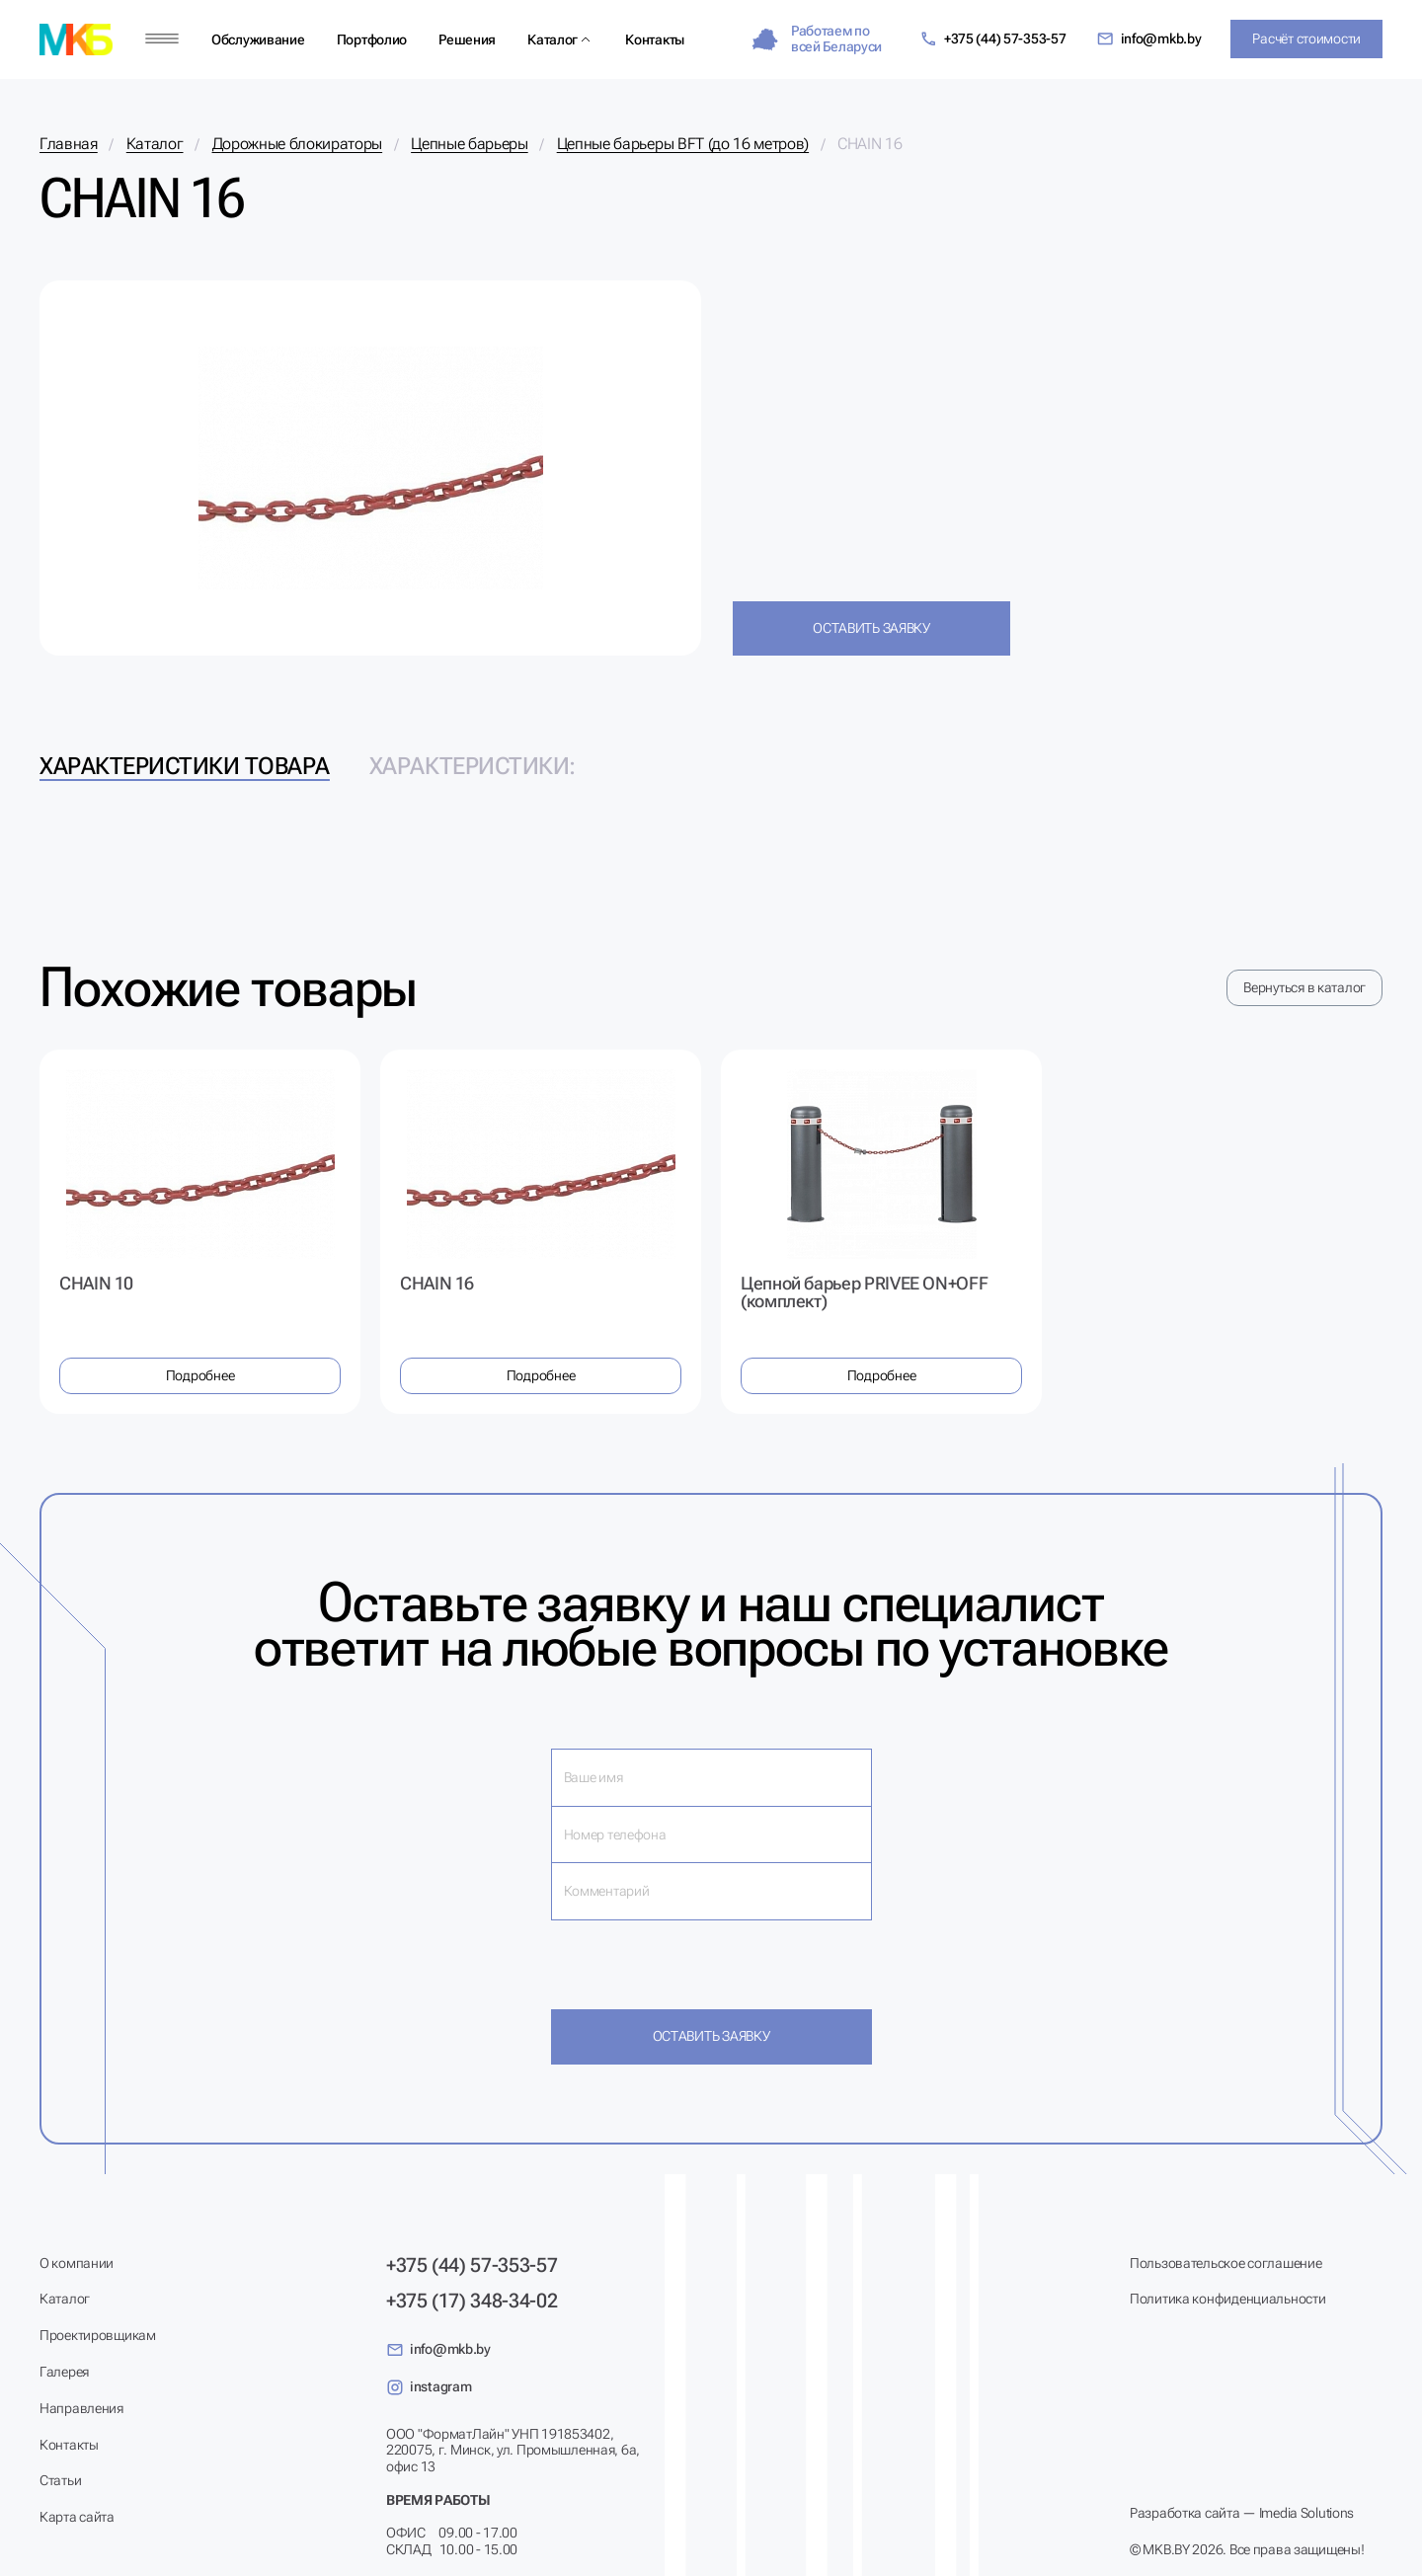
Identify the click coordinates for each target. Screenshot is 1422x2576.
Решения (467, 39)
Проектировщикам (98, 2335)
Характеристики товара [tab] (185, 766)
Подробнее (200, 1375)
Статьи (60, 2480)
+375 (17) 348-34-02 (471, 2300)
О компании (77, 2263)
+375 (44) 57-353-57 (992, 39)
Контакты (654, 39)
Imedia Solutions (1307, 2513)
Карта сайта (77, 2517)
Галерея (64, 2372)
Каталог (552, 39)
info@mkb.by (1149, 39)
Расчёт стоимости (1306, 38)
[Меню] (162, 39)
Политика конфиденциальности (1227, 2298)
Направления (81, 2408)
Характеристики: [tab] (472, 766)
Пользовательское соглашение (1225, 2263)
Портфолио (372, 39)
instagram (428, 2387)
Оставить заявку (871, 628)
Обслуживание (258, 39)
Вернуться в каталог (1304, 987)
